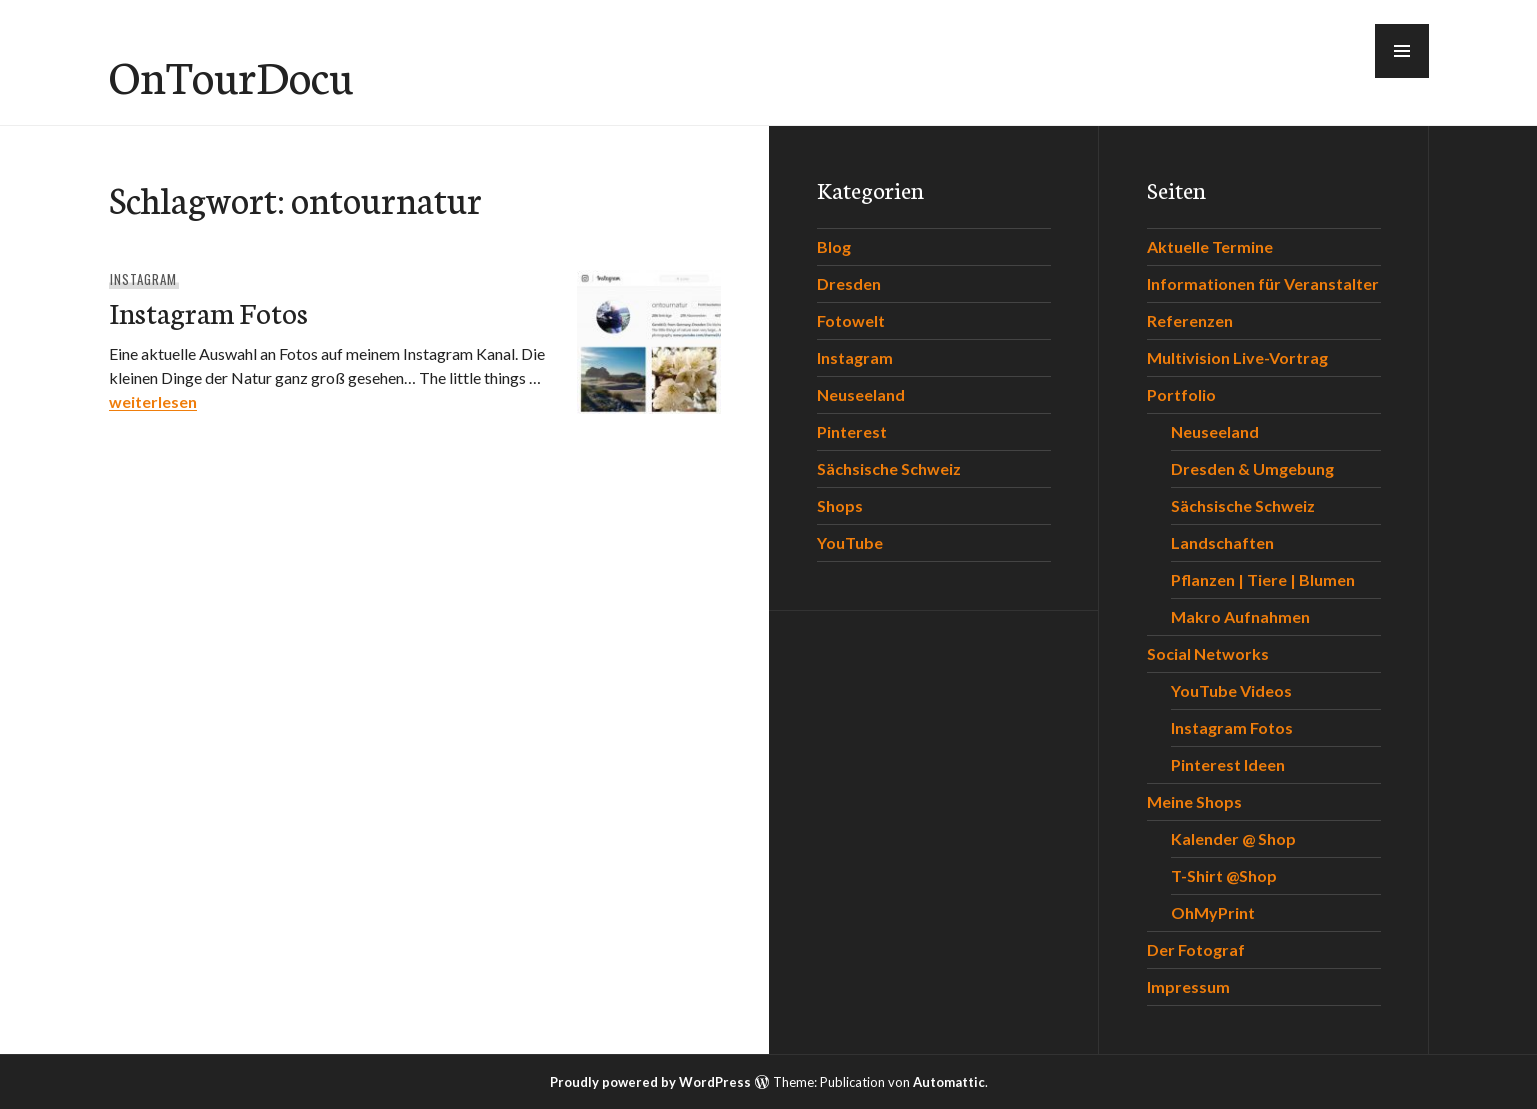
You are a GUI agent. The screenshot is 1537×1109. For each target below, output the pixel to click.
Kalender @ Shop (1233, 838)
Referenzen (1190, 320)
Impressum (1188, 986)
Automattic (949, 1082)
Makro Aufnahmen (1240, 616)
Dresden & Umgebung (1252, 468)
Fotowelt (851, 320)
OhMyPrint (1213, 912)
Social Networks (1208, 653)
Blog (834, 246)
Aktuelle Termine (1210, 246)
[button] (1402, 51)
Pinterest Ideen (1228, 764)
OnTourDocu (231, 75)
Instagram (143, 279)
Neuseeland (861, 394)
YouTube (850, 542)
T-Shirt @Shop (1224, 875)
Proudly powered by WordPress (650, 1082)
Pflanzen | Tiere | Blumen (1263, 579)
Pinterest (852, 431)
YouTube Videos (1231, 690)
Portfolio (1181, 394)
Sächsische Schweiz (889, 468)
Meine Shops (1194, 801)
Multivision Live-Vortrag (1237, 357)
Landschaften (1222, 542)
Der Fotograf (1196, 949)
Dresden (849, 283)
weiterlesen (153, 401)
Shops (840, 505)
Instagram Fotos (208, 311)
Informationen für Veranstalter (1263, 283)
